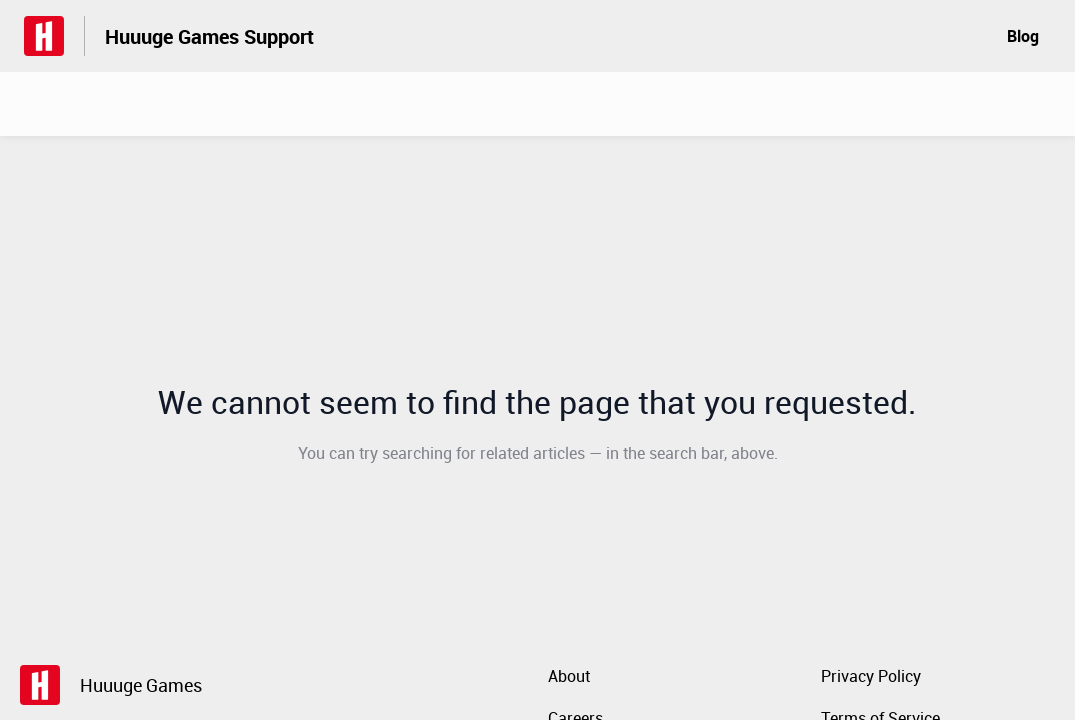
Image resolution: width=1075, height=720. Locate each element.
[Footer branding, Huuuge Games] (121, 685)
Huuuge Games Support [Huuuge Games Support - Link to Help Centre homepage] (209, 36)
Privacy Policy (871, 676)
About (569, 676)
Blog (1023, 36)
